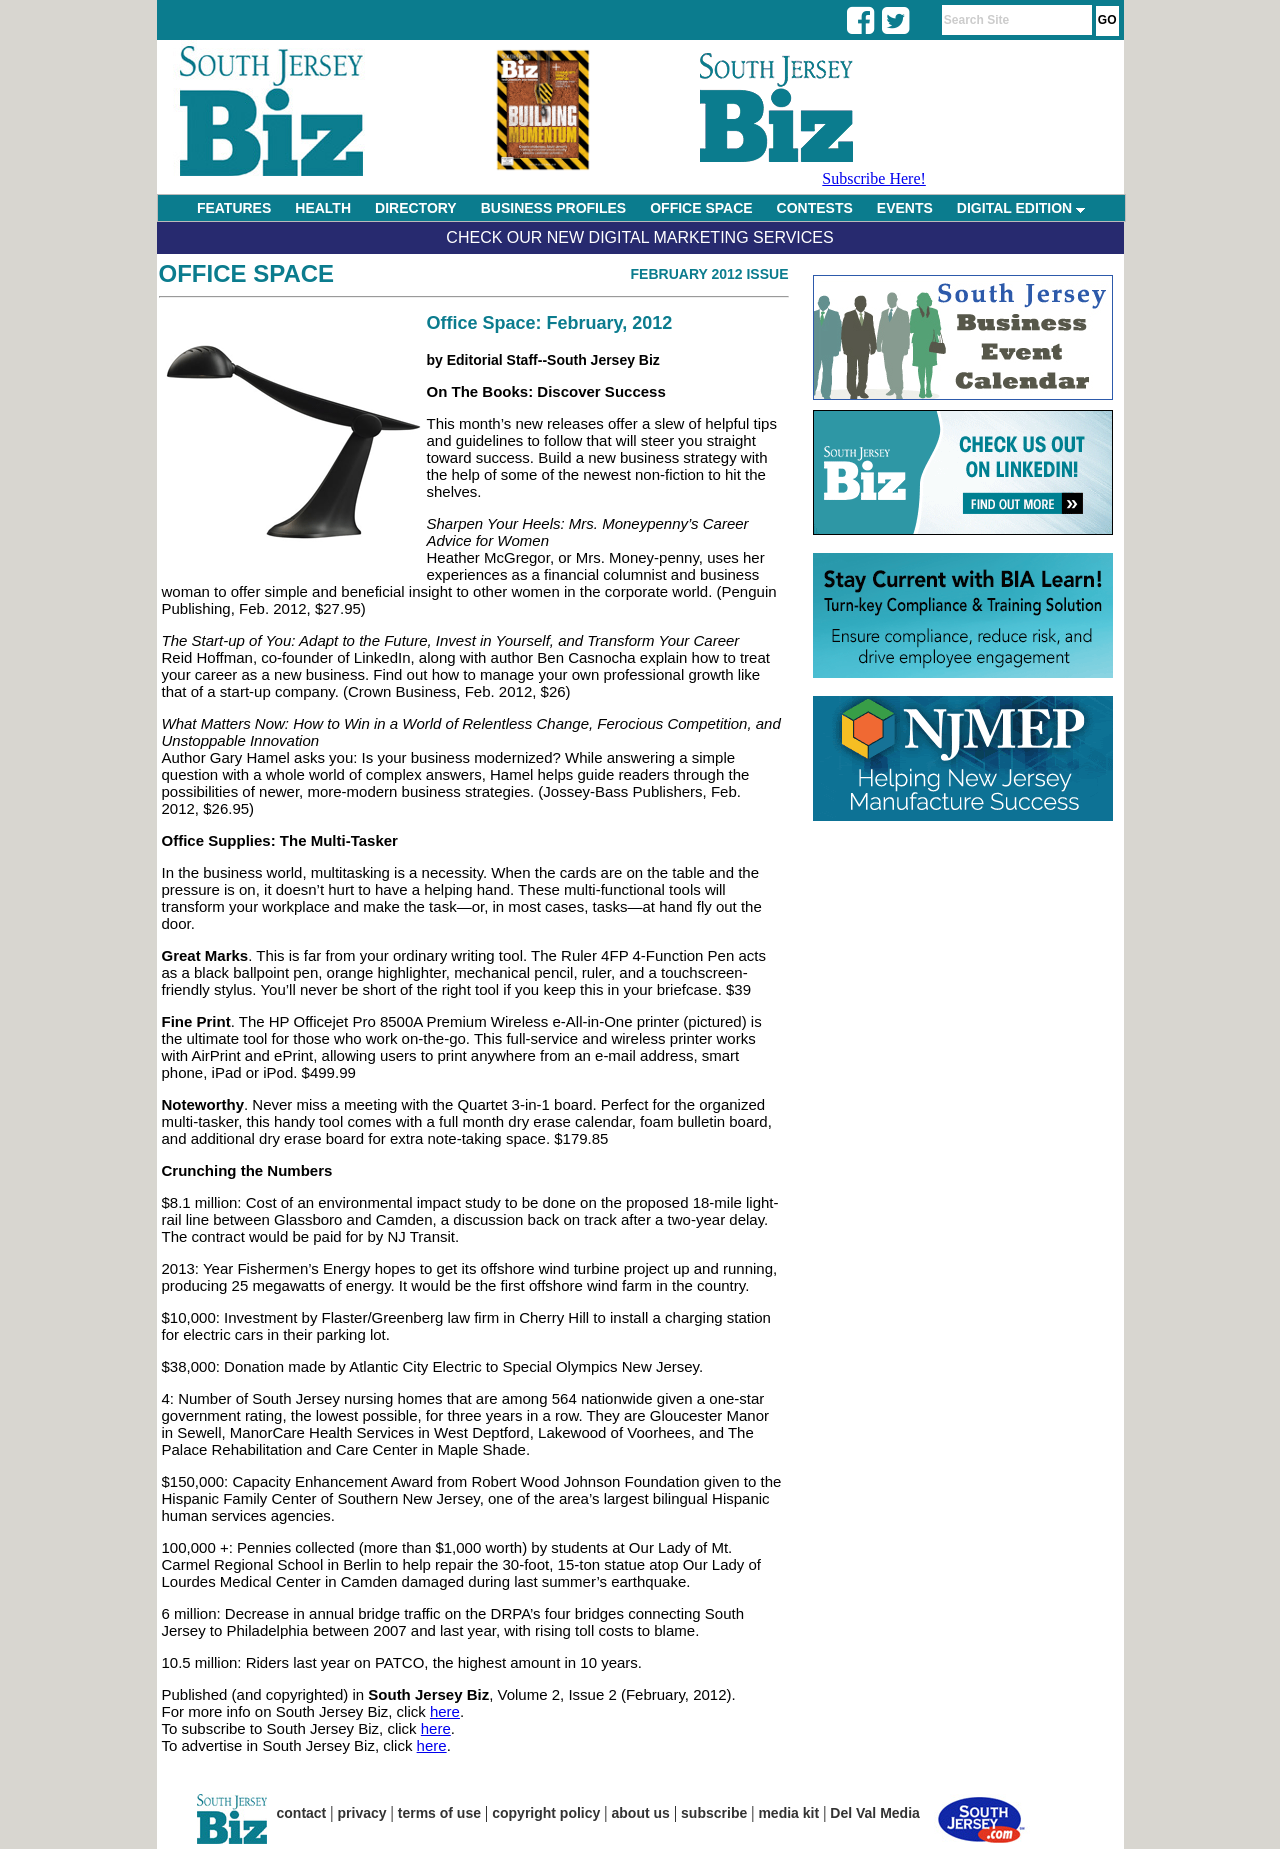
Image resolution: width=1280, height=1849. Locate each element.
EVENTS (905, 208)
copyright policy (546, 1813)
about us (641, 1813)
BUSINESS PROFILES (553, 208)
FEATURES (234, 208)
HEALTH (323, 208)
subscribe (714, 1813)
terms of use (439, 1813)
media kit (788, 1813)
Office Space (247, 273)
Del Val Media (874, 1813)
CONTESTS (815, 208)
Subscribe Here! (874, 178)
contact (302, 1813)
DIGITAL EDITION (1021, 208)
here (445, 1711)
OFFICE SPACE (701, 208)
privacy (362, 1813)
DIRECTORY (416, 208)
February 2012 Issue (710, 274)
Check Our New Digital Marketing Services (639, 237)
